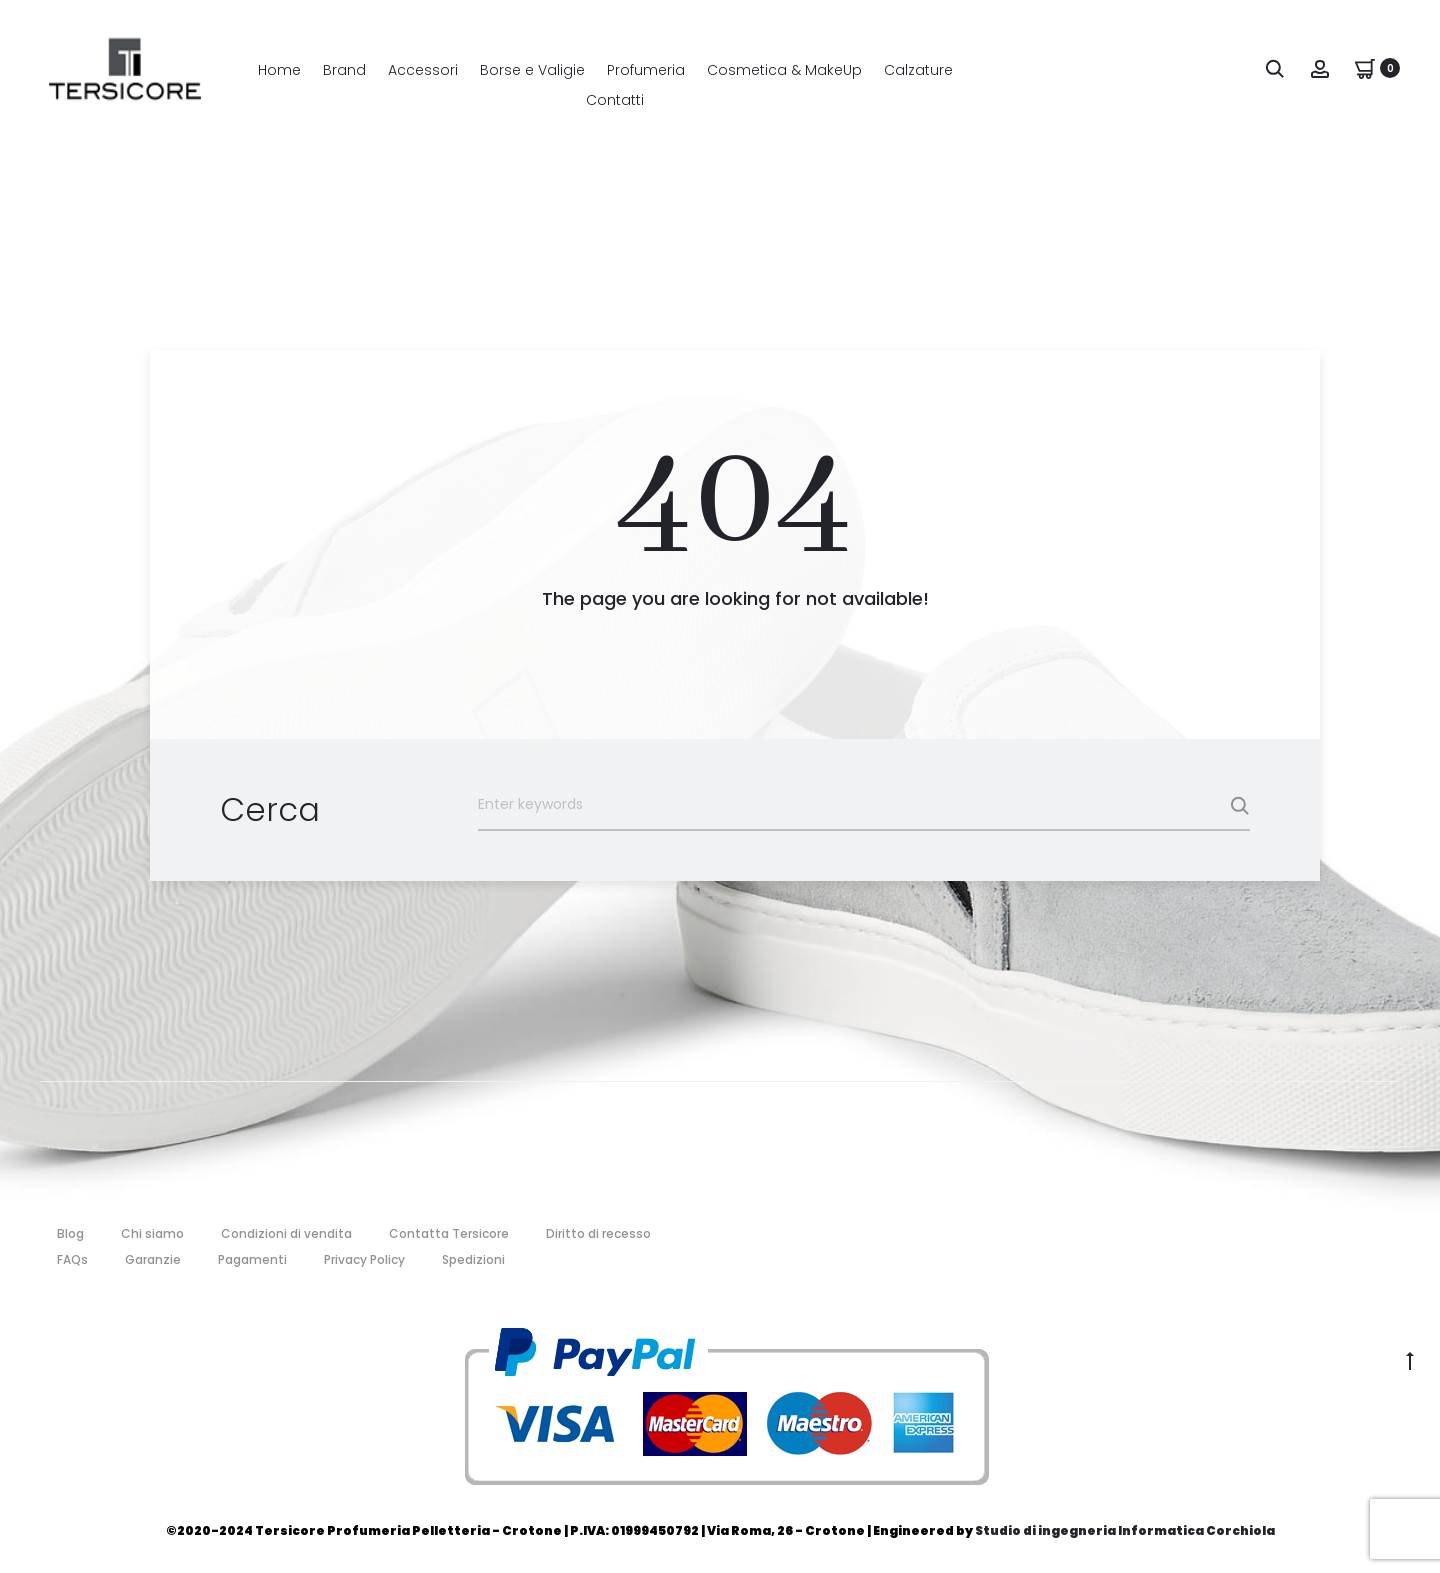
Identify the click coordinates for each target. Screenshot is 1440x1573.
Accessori (423, 70)
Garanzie (153, 1259)
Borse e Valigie (532, 70)
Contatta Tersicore (449, 1233)
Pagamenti (252, 1259)
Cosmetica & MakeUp (784, 70)
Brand (344, 70)
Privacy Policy (364, 1259)
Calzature (918, 70)
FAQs (72, 1259)
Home (279, 70)
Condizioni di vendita (286, 1233)
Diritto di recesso (598, 1233)
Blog (70, 1233)
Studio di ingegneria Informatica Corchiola (1125, 1530)
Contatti (615, 100)
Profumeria (646, 70)
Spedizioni (473, 1259)
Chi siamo (152, 1233)
